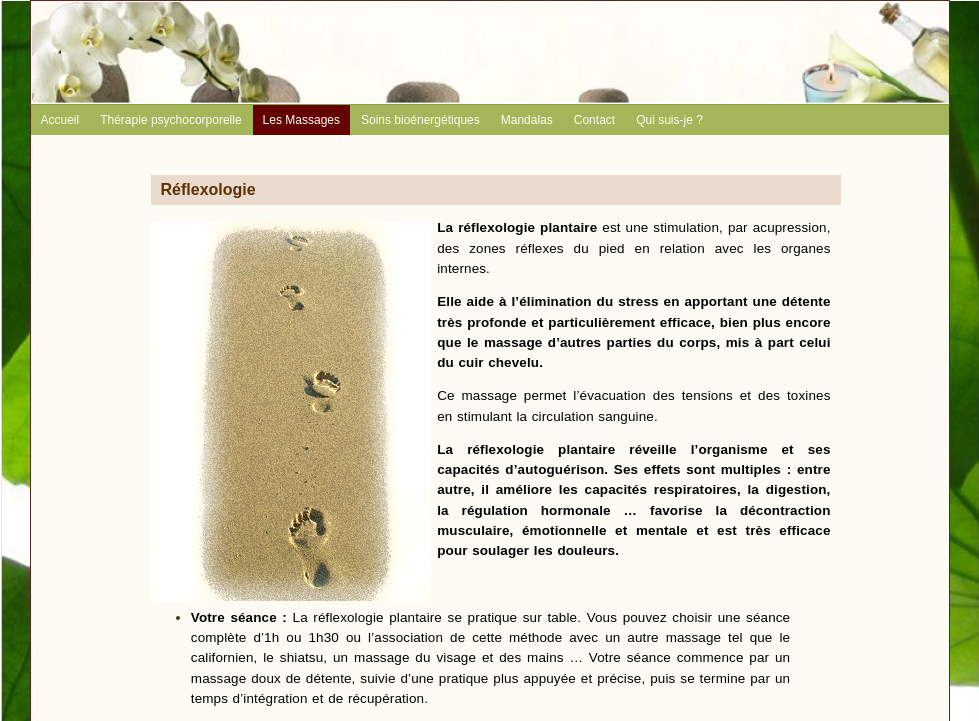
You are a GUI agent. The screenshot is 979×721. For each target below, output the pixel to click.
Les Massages (301, 120)
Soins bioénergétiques (420, 120)
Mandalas (527, 120)
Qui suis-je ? (669, 120)
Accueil (60, 120)
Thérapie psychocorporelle (170, 120)
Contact (594, 120)
